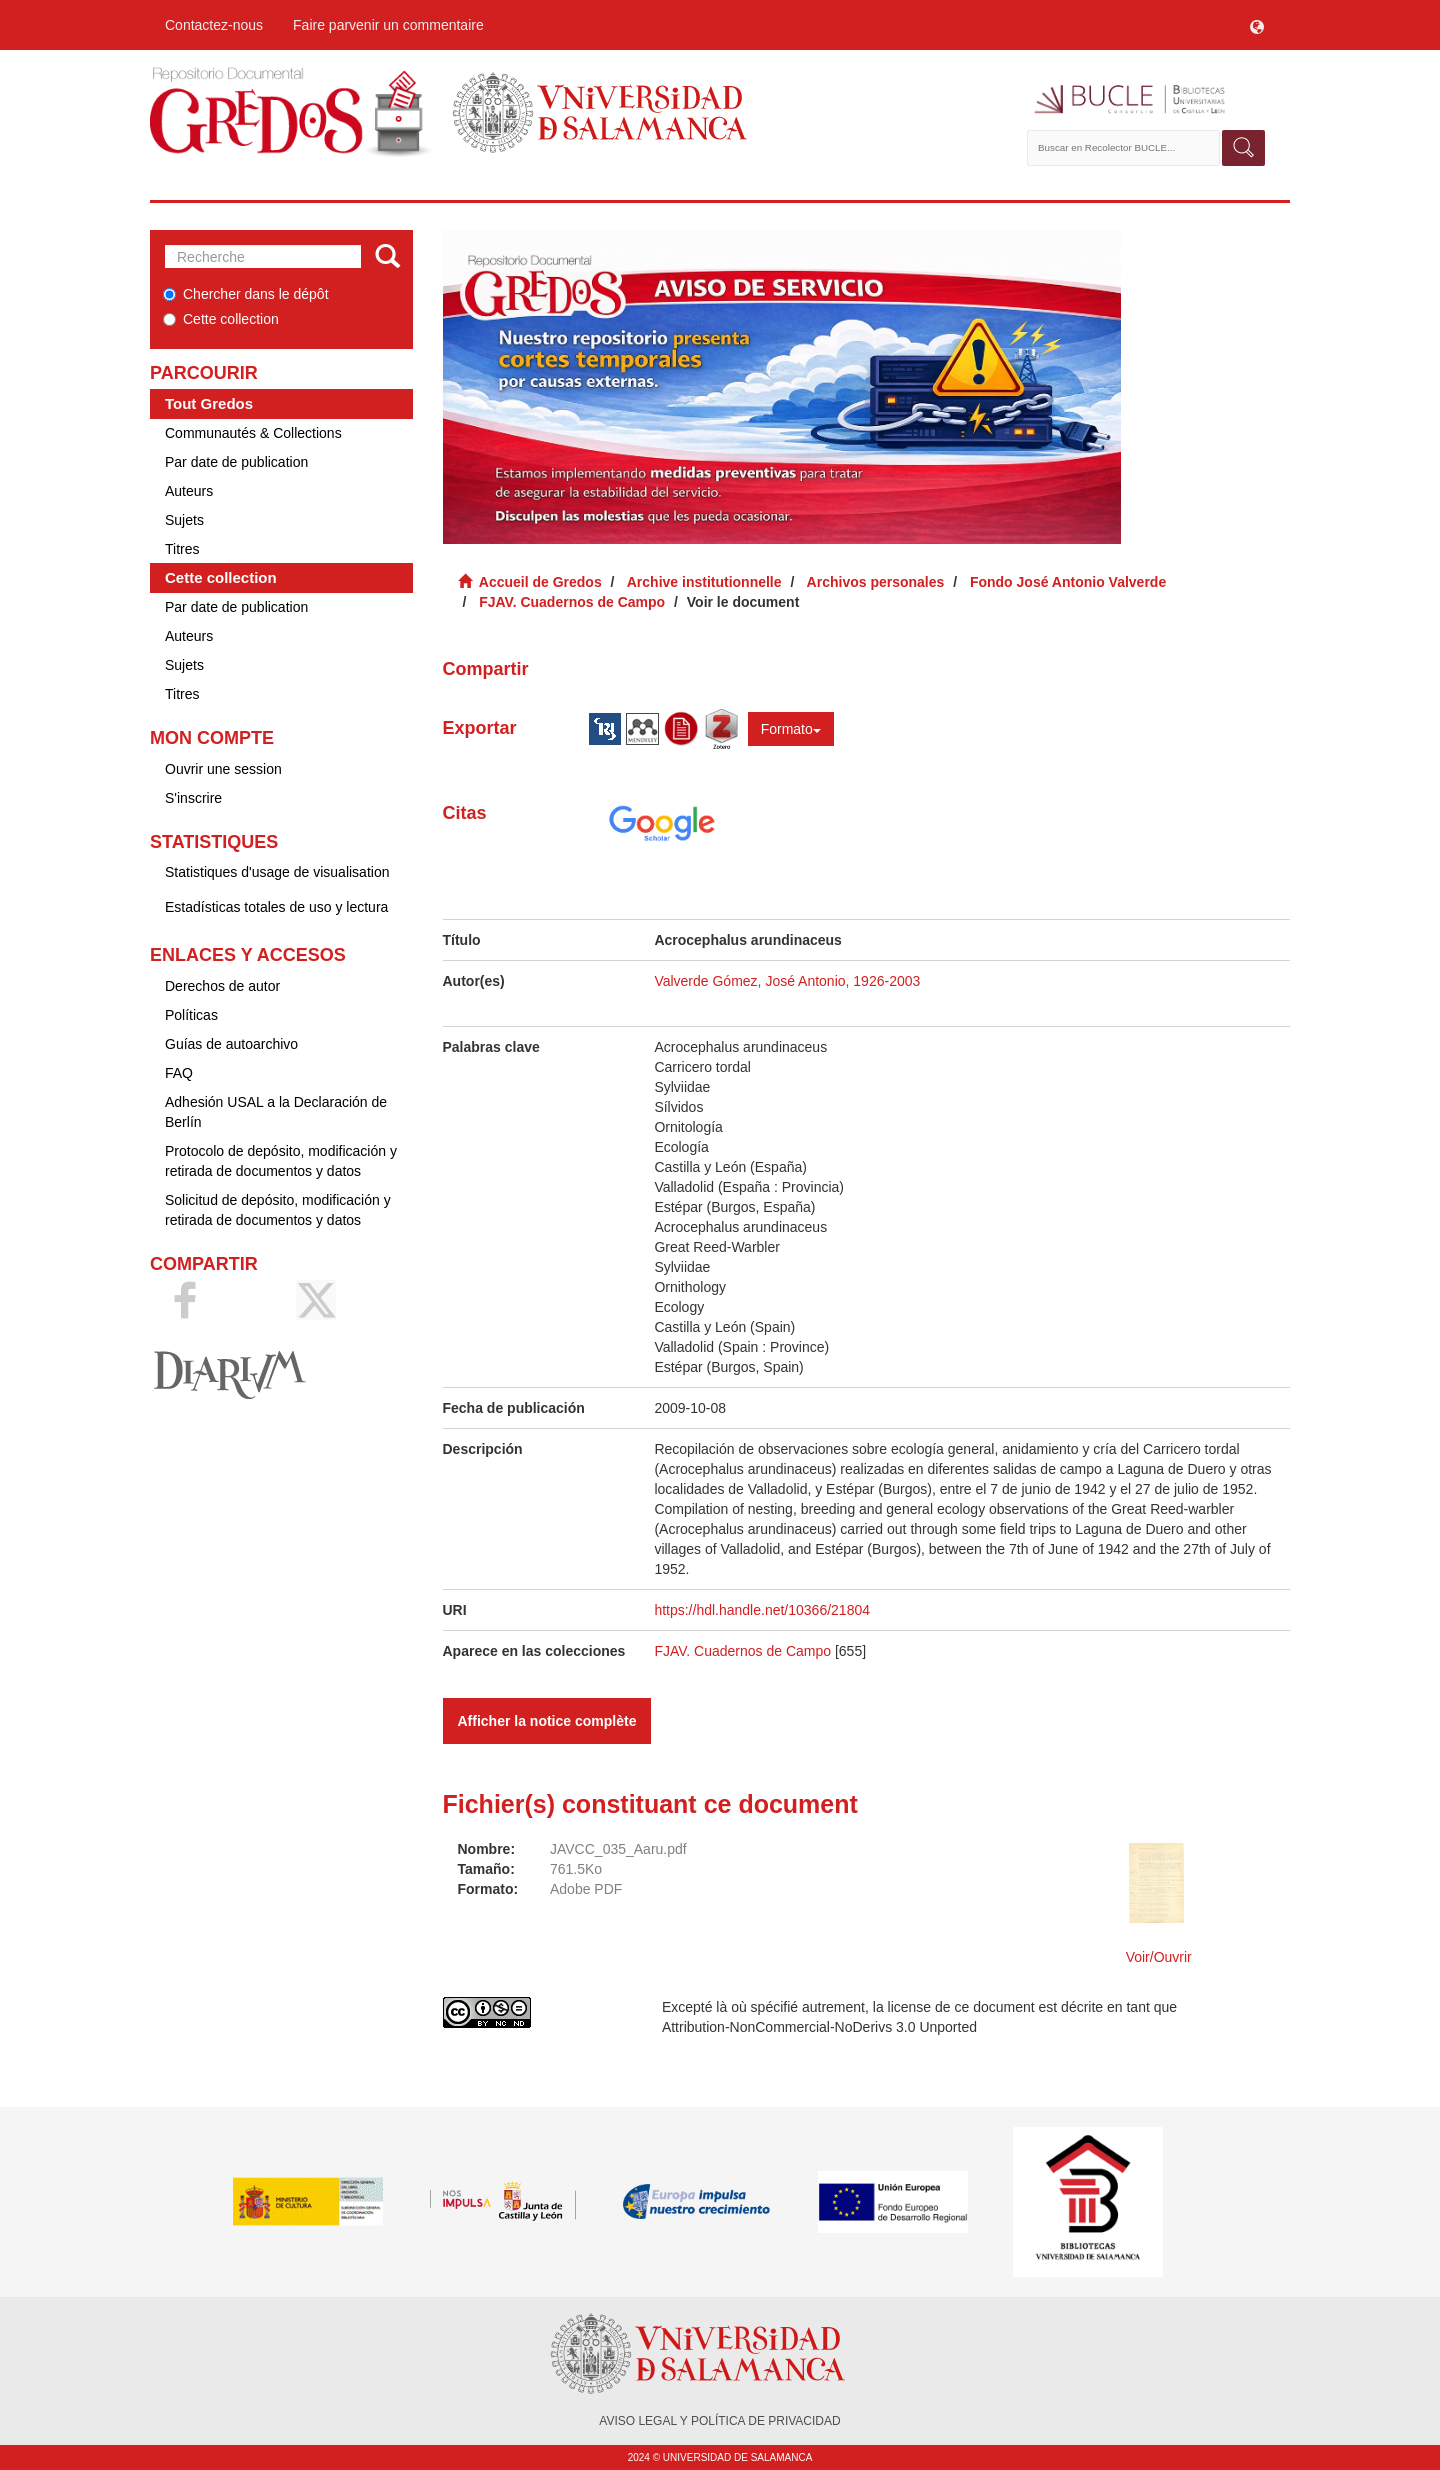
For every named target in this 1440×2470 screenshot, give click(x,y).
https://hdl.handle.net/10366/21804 (762, 1610)
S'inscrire (193, 798)
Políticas (191, 1015)
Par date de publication (236, 462)
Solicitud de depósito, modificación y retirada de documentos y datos (278, 1210)
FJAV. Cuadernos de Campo (572, 602)
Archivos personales (876, 582)
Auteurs (189, 491)
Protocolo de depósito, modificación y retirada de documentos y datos (281, 1161)
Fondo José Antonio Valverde (1068, 582)
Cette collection (221, 319)
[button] (1257, 25)
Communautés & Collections (253, 433)
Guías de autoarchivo (231, 1044)
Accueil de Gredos (540, 582)
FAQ (179, 1073)
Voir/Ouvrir (1159, 1957)
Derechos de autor (222, 986)
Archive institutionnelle (704, 582)
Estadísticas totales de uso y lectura (276, 907)
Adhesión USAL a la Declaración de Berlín (276, 1112)
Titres (182, 549)
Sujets (184, 520)
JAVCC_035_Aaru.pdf (618, 1849)
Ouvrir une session (223, 769)
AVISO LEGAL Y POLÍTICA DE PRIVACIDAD (719, 2421)
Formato (791, 729)
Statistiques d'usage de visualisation (277, 872)
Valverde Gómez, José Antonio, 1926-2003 (787, 981)
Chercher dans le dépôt (246, 294)
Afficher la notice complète (547, 1721)
